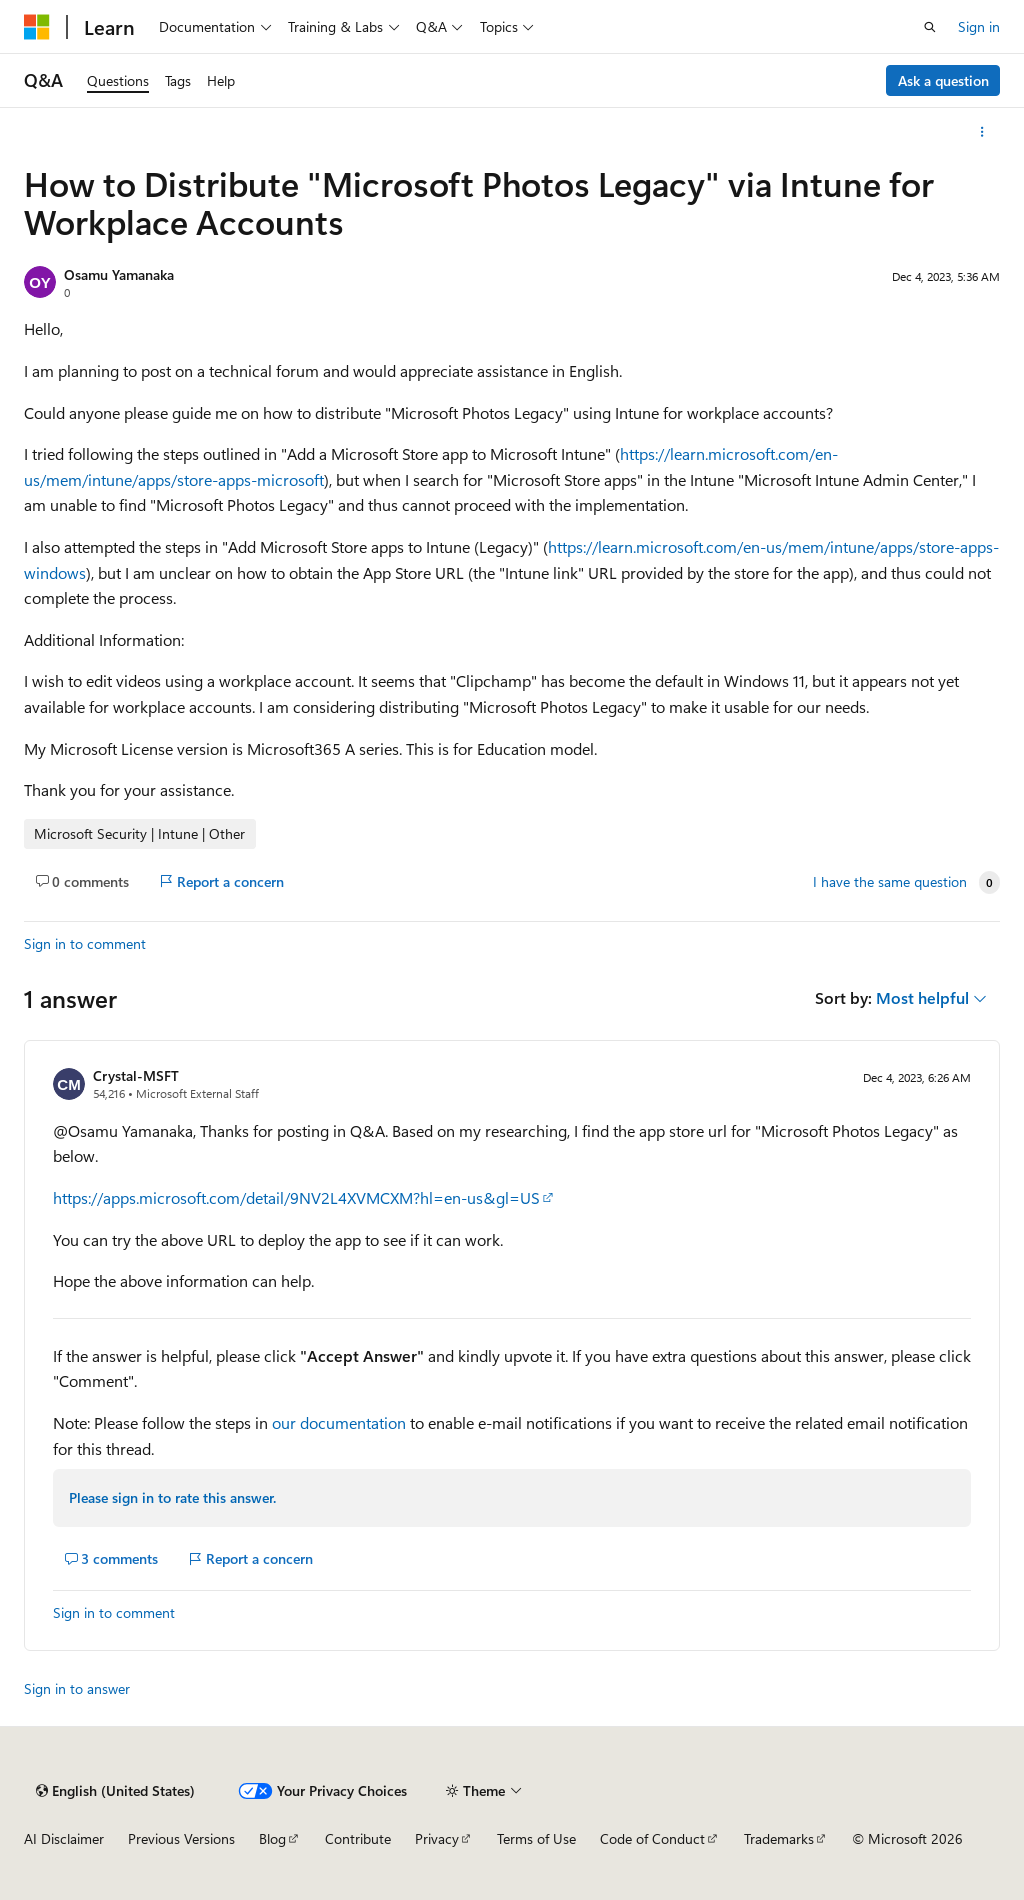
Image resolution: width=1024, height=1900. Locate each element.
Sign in (979, 26)
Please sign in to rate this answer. (172, 1497)
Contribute (358, 1838)
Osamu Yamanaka (119, 274)
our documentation (339, 1422)
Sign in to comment (85, 943)
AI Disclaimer (64, 1838)
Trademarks (779, 1838)
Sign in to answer (77, 1688)
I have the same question (890, 882)
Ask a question (943, 80)
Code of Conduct (652, 1838)
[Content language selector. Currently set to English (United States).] (115, 1791)
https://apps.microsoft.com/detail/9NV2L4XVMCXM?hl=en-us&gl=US (296, 1197)
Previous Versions (181, 1838)
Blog (272, 1838)
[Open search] (930, 27)
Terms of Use (536, 1838)
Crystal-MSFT (136, 1075)
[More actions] (982, 132)
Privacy (437, 1838)
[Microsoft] (37, 27)
